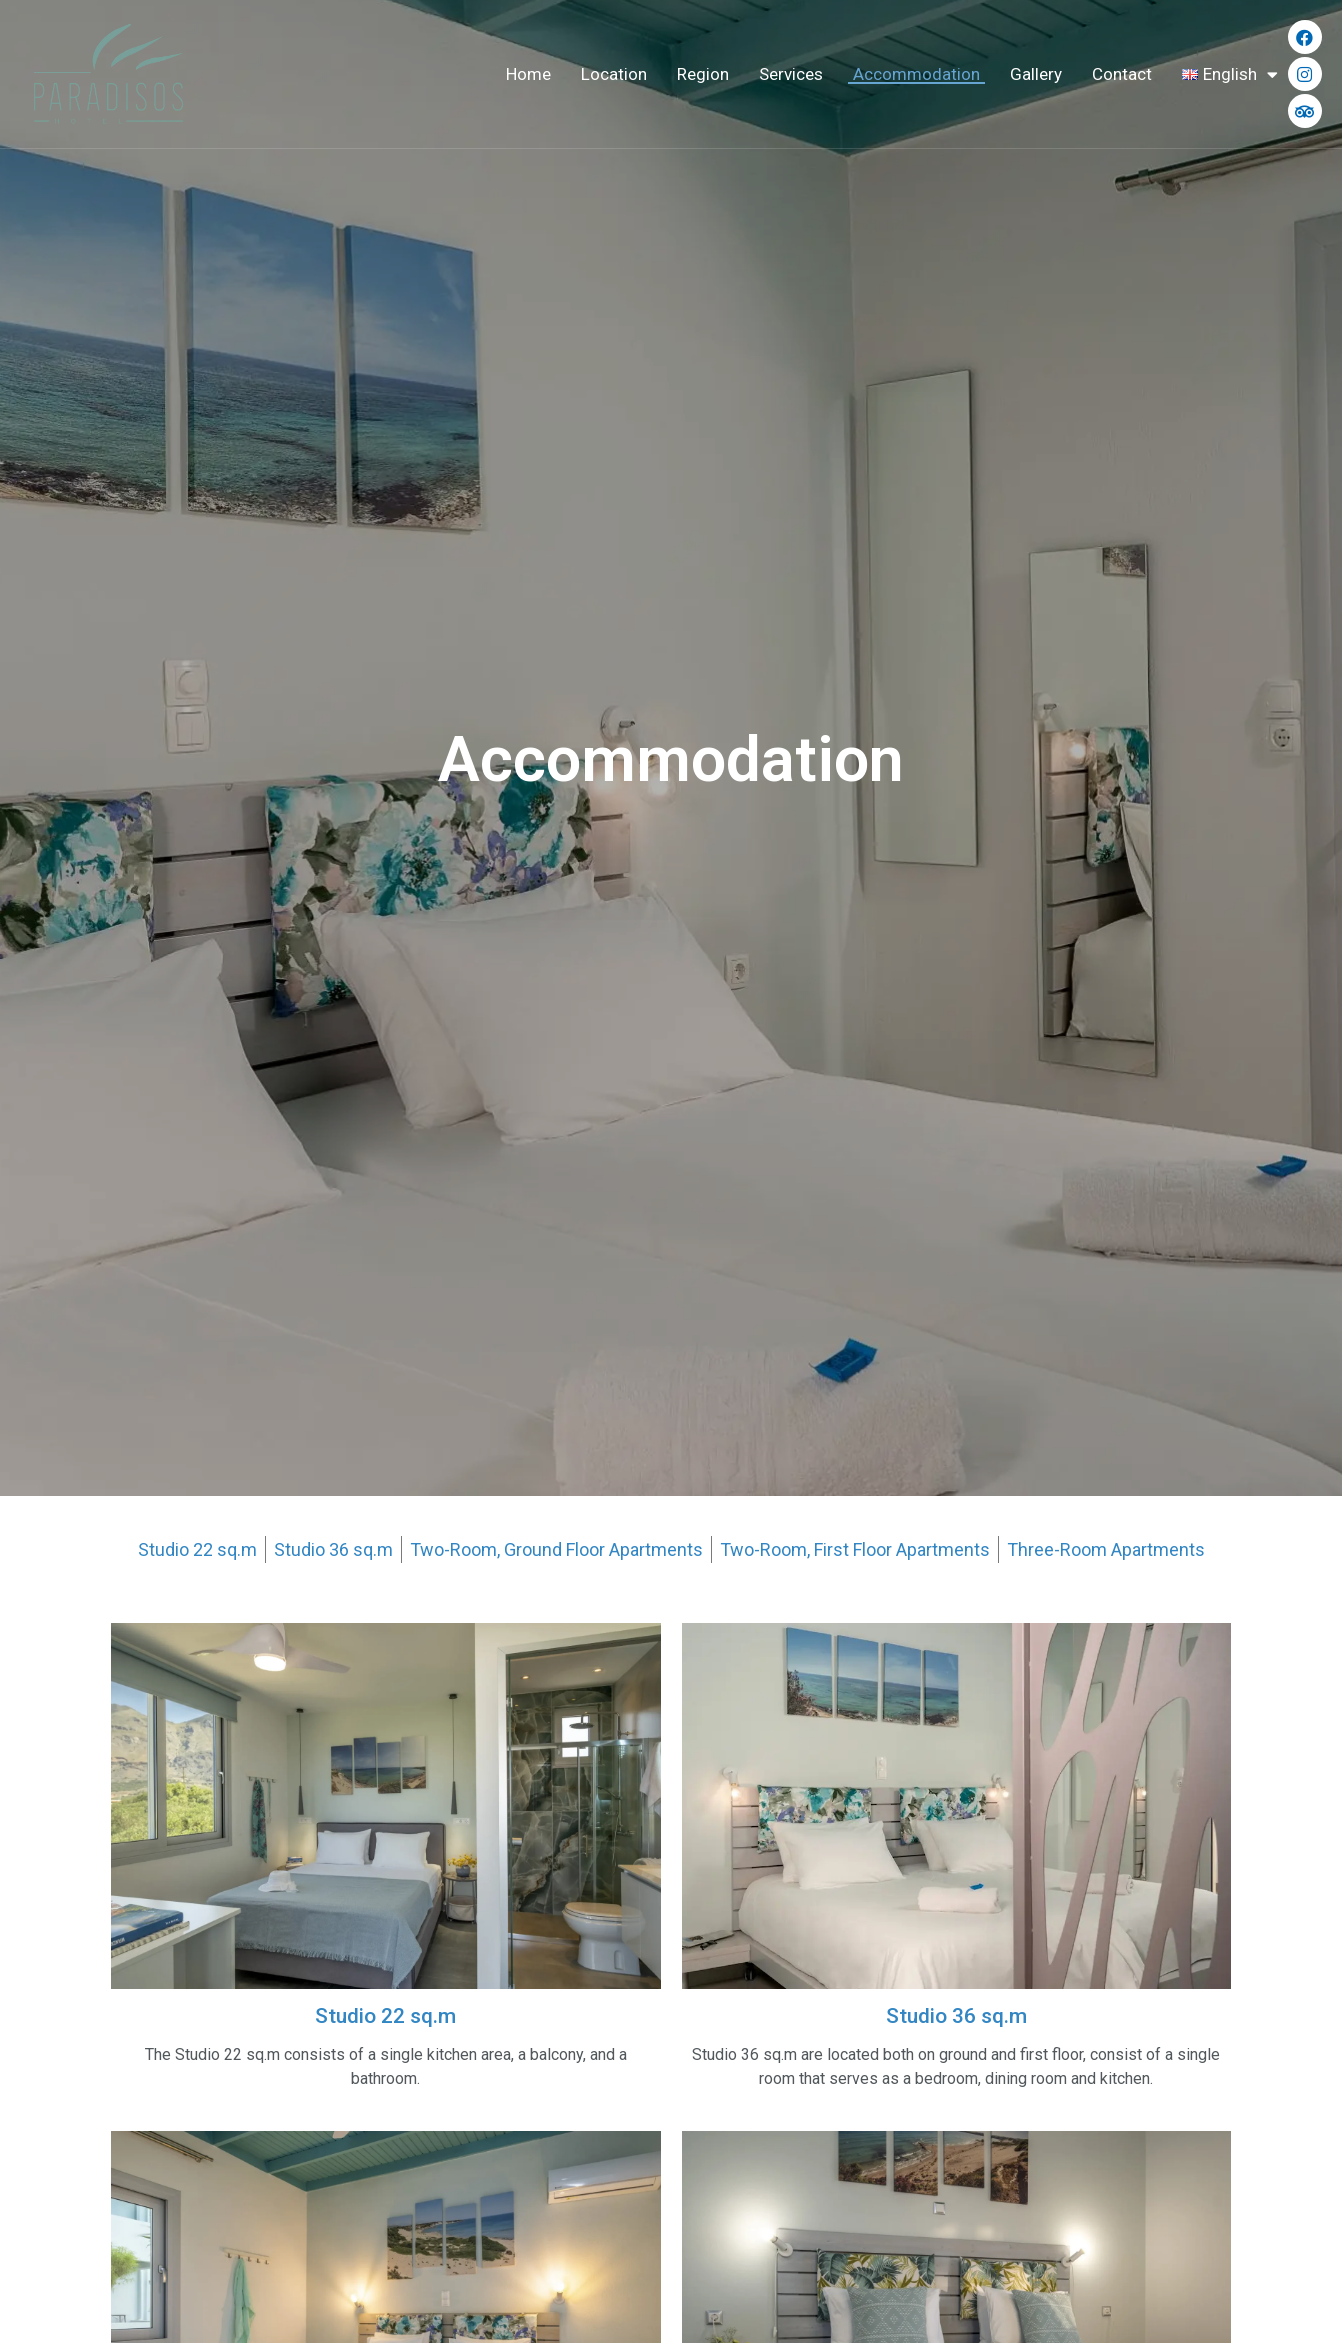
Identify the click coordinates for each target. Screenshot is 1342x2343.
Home (528, 74)
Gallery (1036, 74)
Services (791, 74)
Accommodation (916, 74)
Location (614, 74)
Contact (1122, 74)
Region (703, 74)
